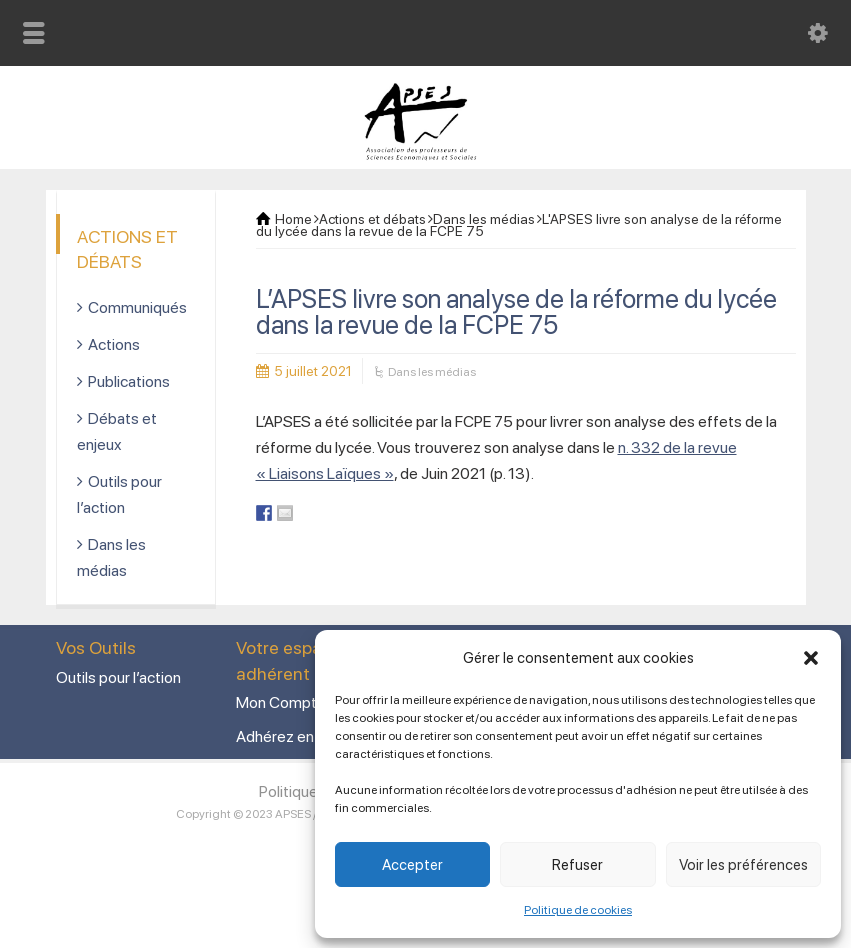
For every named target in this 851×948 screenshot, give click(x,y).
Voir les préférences (743, 865)
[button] (811, 658)
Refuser (577, 865)
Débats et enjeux (117, 431)
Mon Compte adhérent (313, 702)
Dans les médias (432, 372)
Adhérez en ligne (292, 736)
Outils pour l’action (119, 494)
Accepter (412, 865)
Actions (114, 344)
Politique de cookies (578, 910)
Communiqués (137, 307)
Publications (129, 381)
